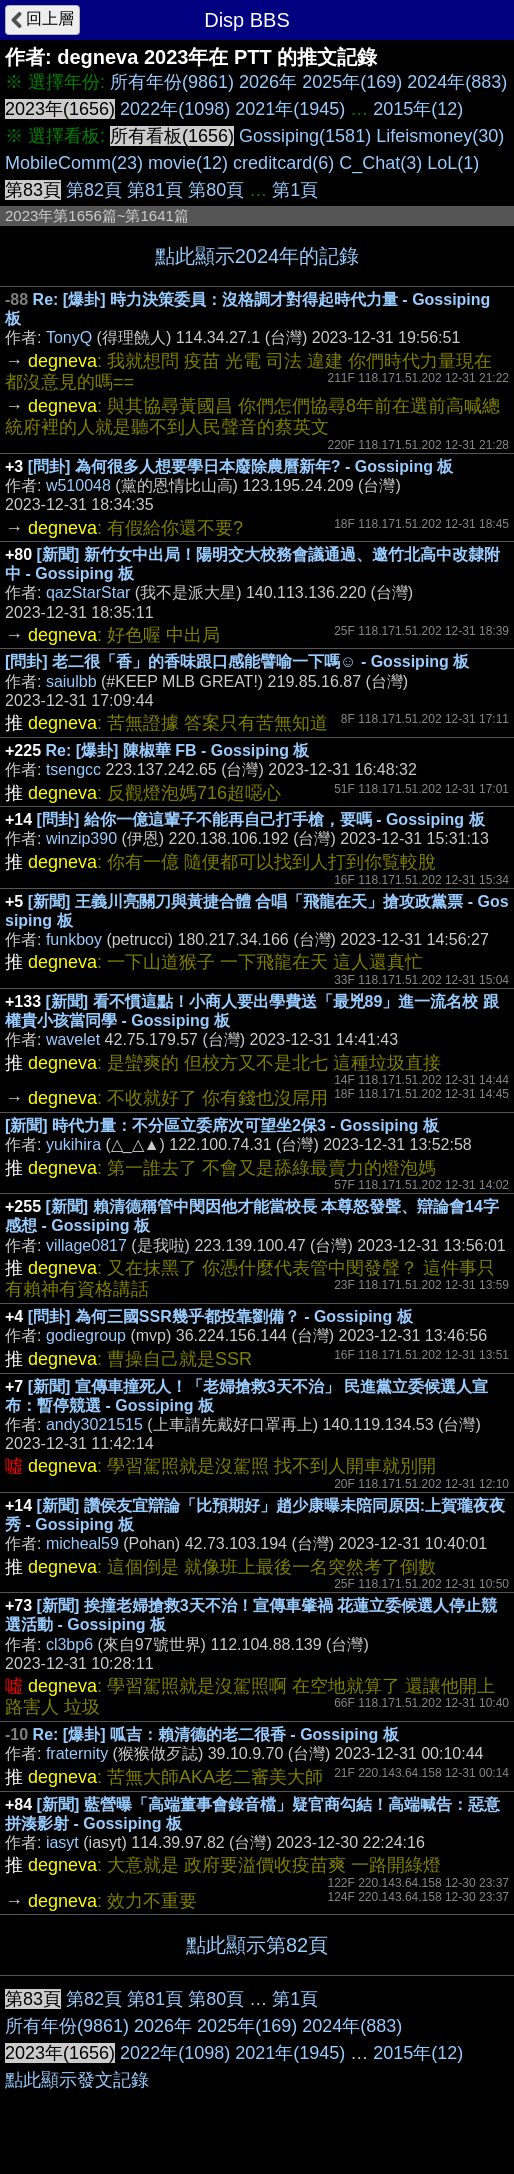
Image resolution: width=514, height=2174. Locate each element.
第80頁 (216, 190)
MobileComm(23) (74, 163)
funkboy (74, 939)
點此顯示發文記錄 (77, 2080)
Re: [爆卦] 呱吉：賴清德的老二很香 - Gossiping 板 (216, 1734)
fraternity (77, 1753)
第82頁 (94, 190)
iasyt (62, 1842)
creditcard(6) (283, 163)
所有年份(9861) (172, 82)
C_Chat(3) (380, 163)
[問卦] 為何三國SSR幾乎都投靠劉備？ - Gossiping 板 (220, 1316)
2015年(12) (418, 109)
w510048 (78, 485)
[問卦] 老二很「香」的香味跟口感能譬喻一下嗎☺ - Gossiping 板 (237, 661)
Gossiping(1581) (305, 136)
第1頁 (295, 190)
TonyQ (69, 337)
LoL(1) (453, 163)
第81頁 (155, 190)
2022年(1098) (175, 109)
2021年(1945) (290, 109)
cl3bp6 (69, 1644)
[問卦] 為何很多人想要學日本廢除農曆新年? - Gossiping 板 (241, 466)
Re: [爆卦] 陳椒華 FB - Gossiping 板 (178, 750)
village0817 (86, 1245)
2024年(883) (457, 82)
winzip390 (81, 838)
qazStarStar (88, 592)
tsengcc (73, 769)
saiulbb (71, 681)
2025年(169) (352, 82)
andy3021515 (94, 1424)
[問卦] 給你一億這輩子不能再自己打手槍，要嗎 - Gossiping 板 (261, 819)
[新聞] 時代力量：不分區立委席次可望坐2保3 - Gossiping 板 (222, 1125)
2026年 (268, 82)
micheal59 (82, 1543)
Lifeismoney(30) (440, 136)
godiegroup (86, 1335)
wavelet (73, 1039)
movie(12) (188, 163)
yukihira (73, 1144)
